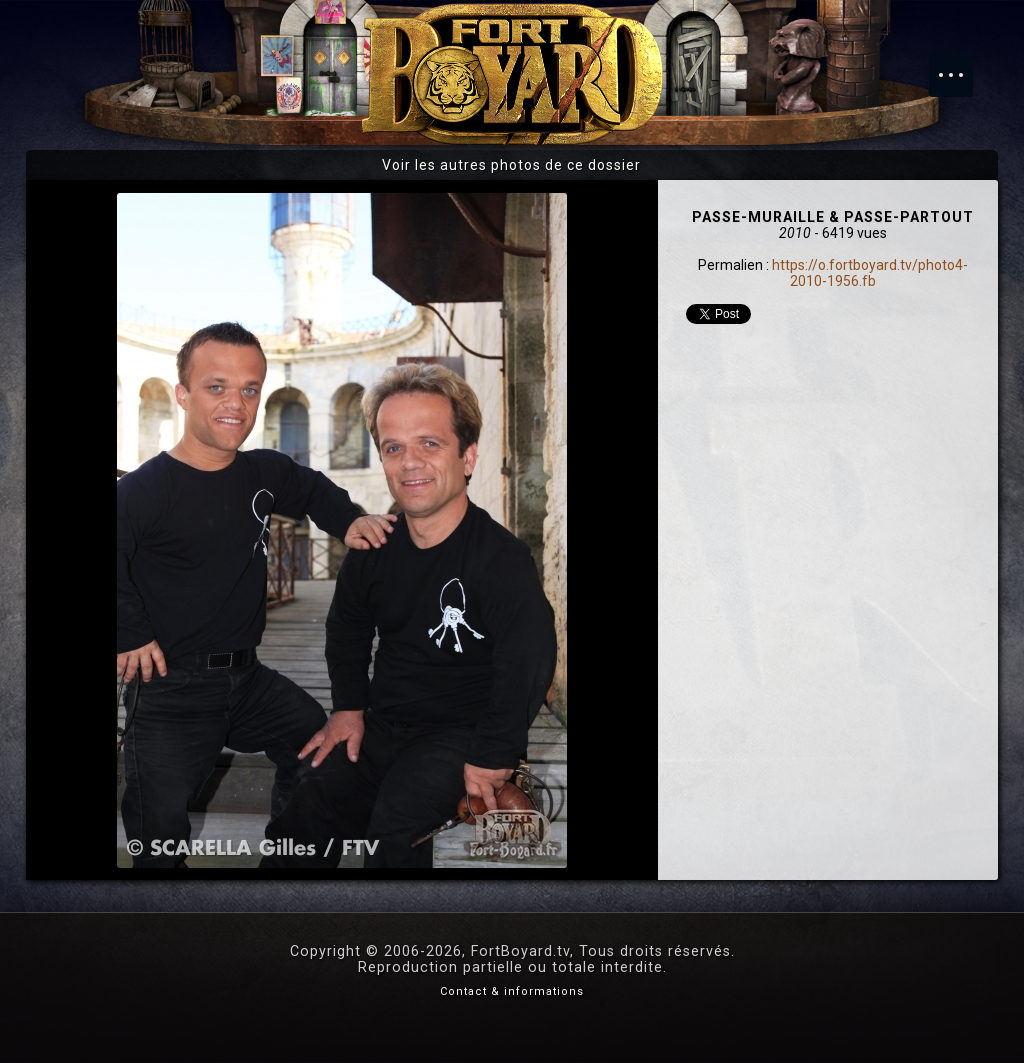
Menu (961, 65)
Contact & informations (512, 991)
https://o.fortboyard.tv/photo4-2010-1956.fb (870, 273)
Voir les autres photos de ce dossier (511, 165)
